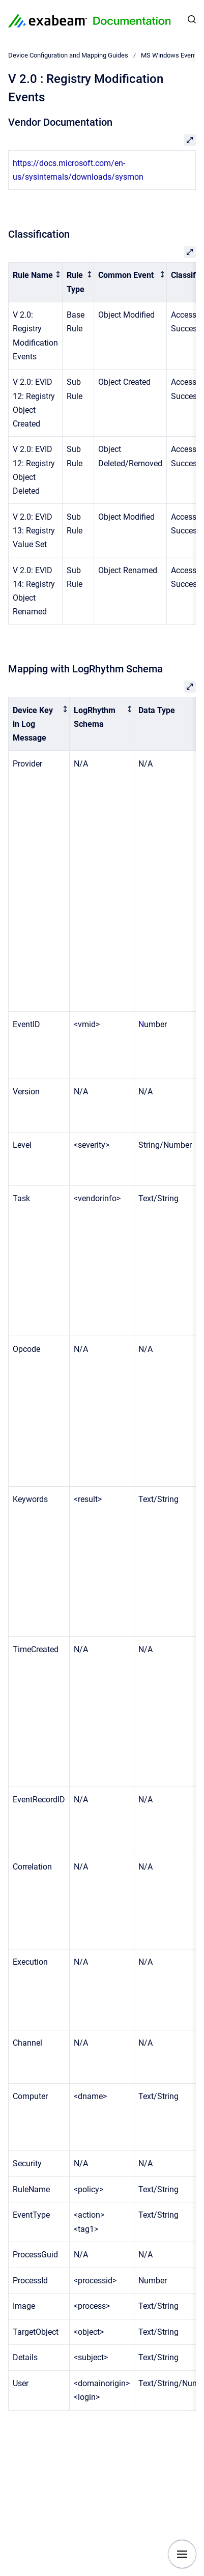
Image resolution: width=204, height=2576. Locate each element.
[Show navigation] (182, 2554)
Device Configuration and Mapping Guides (68, 55)
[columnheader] (36, 282)
